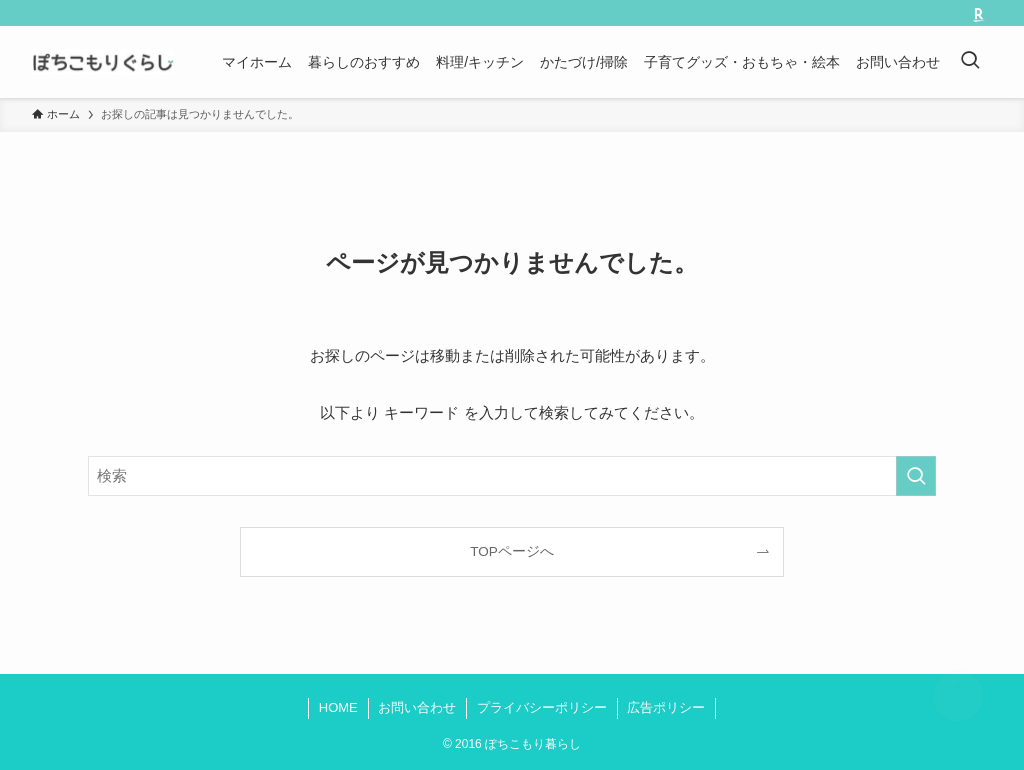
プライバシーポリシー (542, 707)
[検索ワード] (512, 476)
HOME (338, 707)
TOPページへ (512, 551)
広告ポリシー (666, 707)
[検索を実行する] (916, 476)
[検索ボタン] (970, 62)
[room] (979, 15)
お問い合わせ (417, 707)
